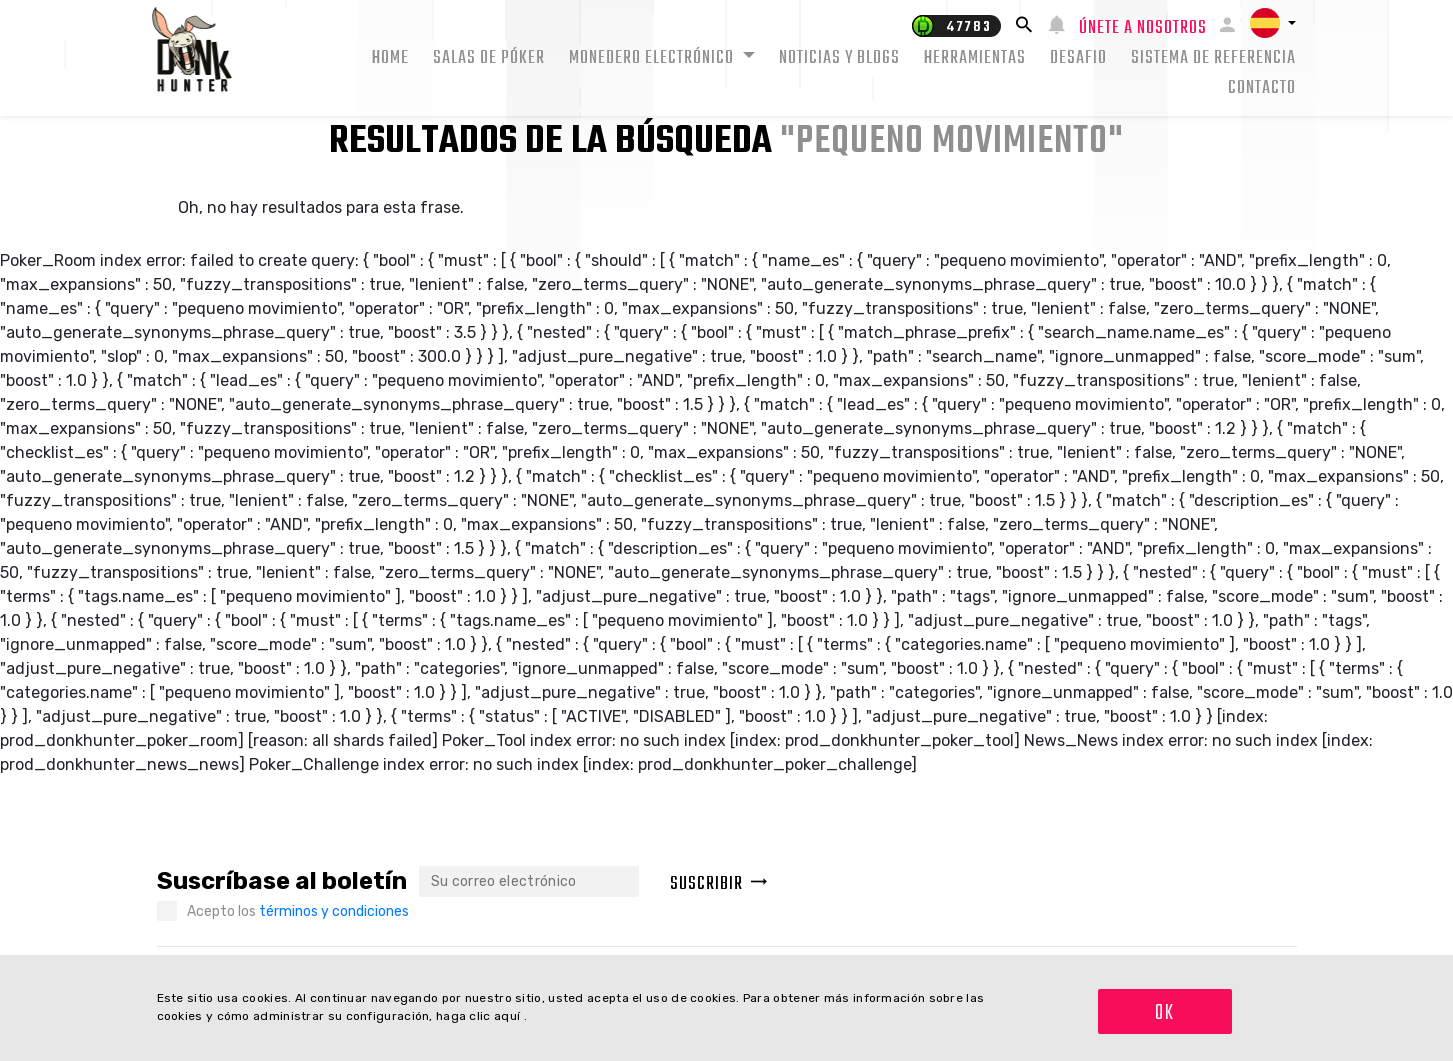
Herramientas (975, 58)
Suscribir (719, 884)
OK (1165, 1013)
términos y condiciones (334, 911)
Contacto (1262, 88)
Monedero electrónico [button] (653, 58)
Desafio (1078, 58)
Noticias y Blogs (839, 58)
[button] (1273, 23)
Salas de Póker (489, 58)
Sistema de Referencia (1213, 58)
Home (390, 58)
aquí (509, 1016)
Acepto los (298, 911)
